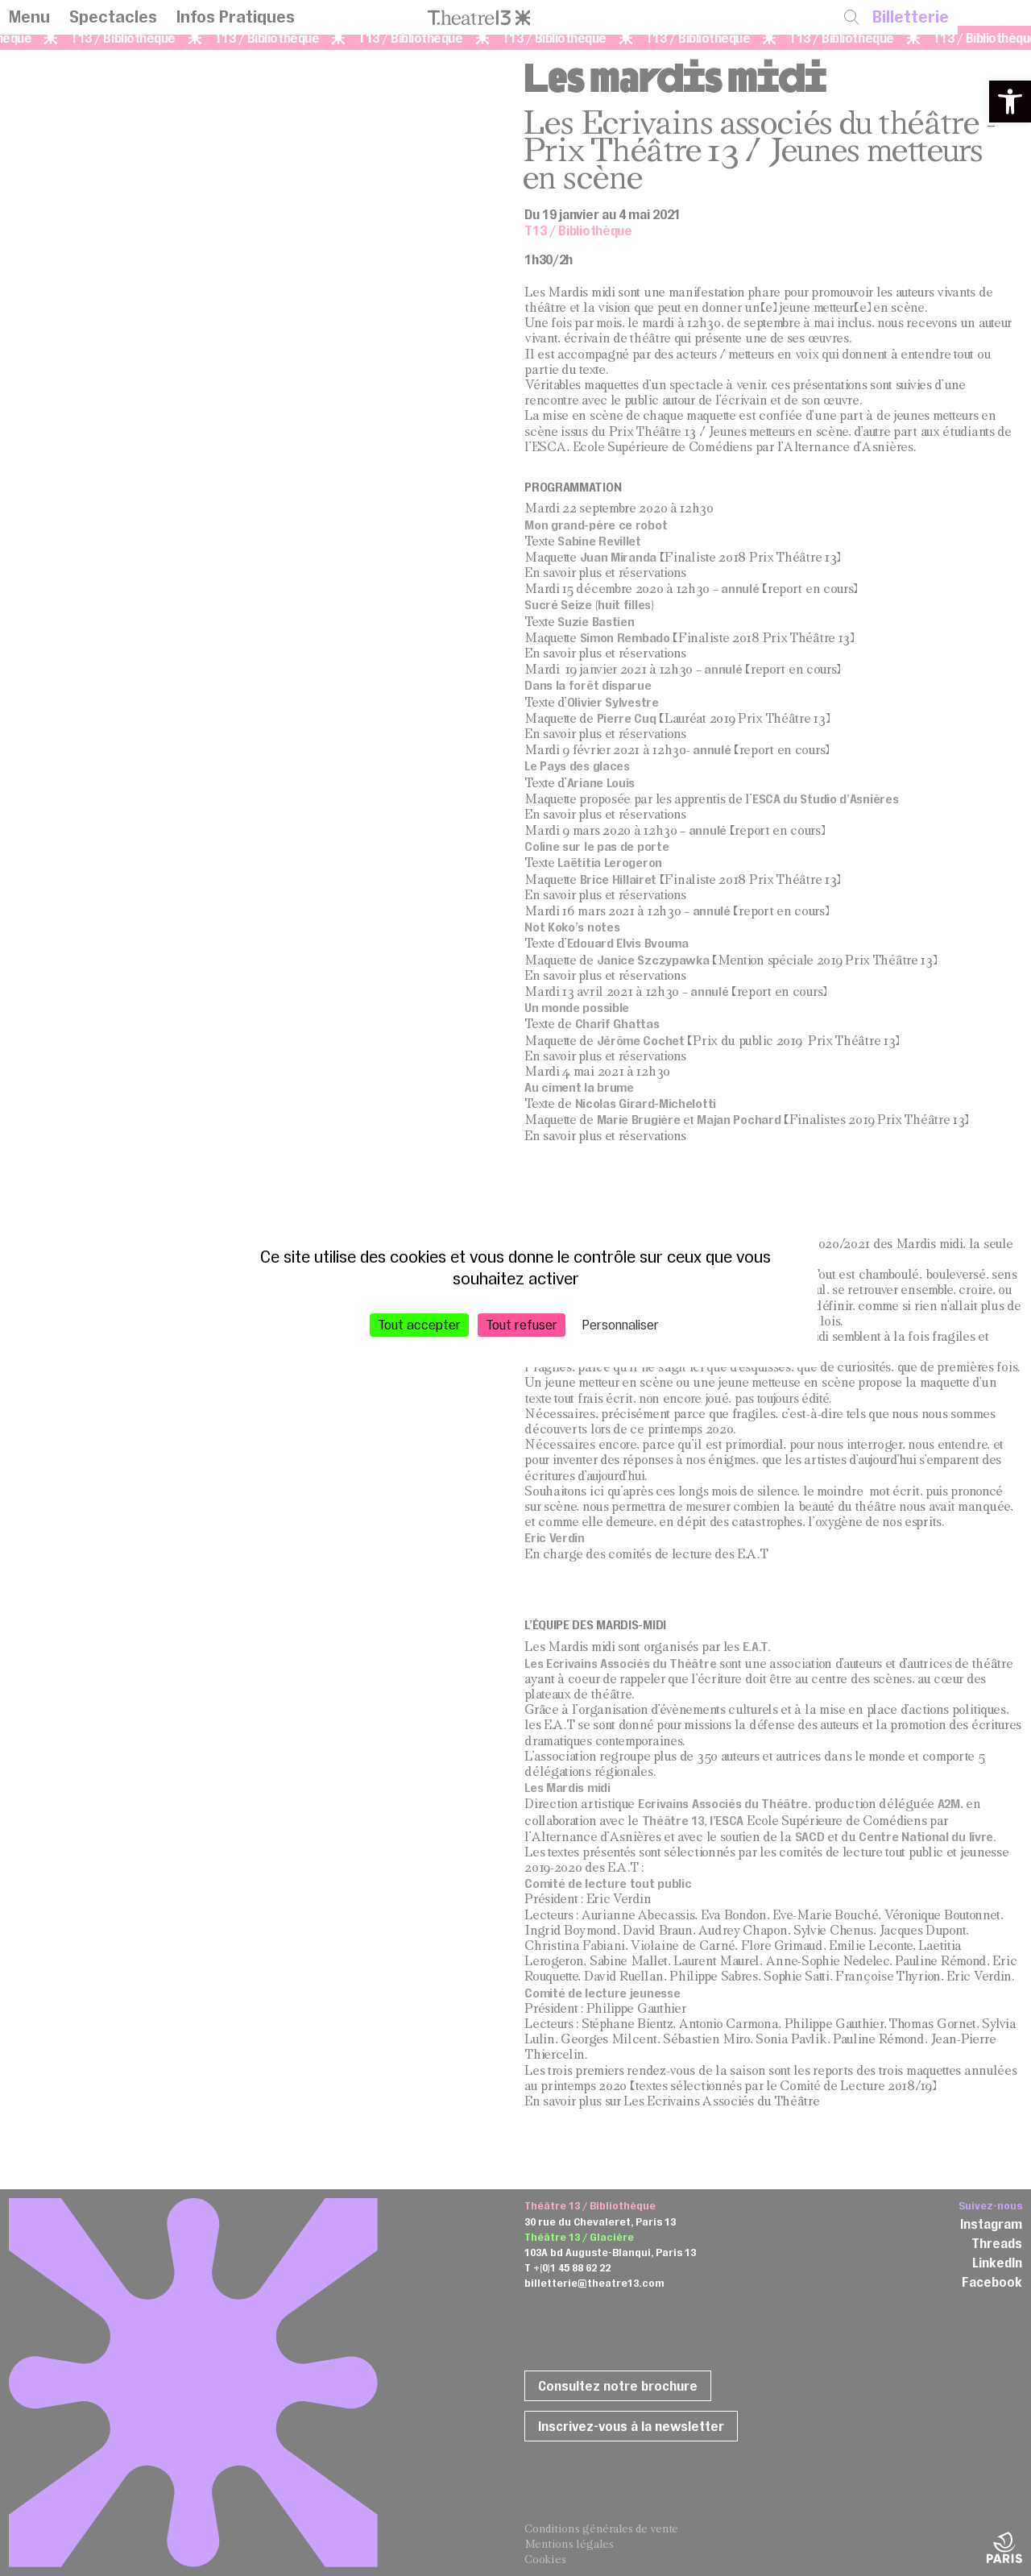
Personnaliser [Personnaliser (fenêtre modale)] (620, 1324)
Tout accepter (419, 1324)
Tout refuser (521, 1324)
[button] (1010, 101)
